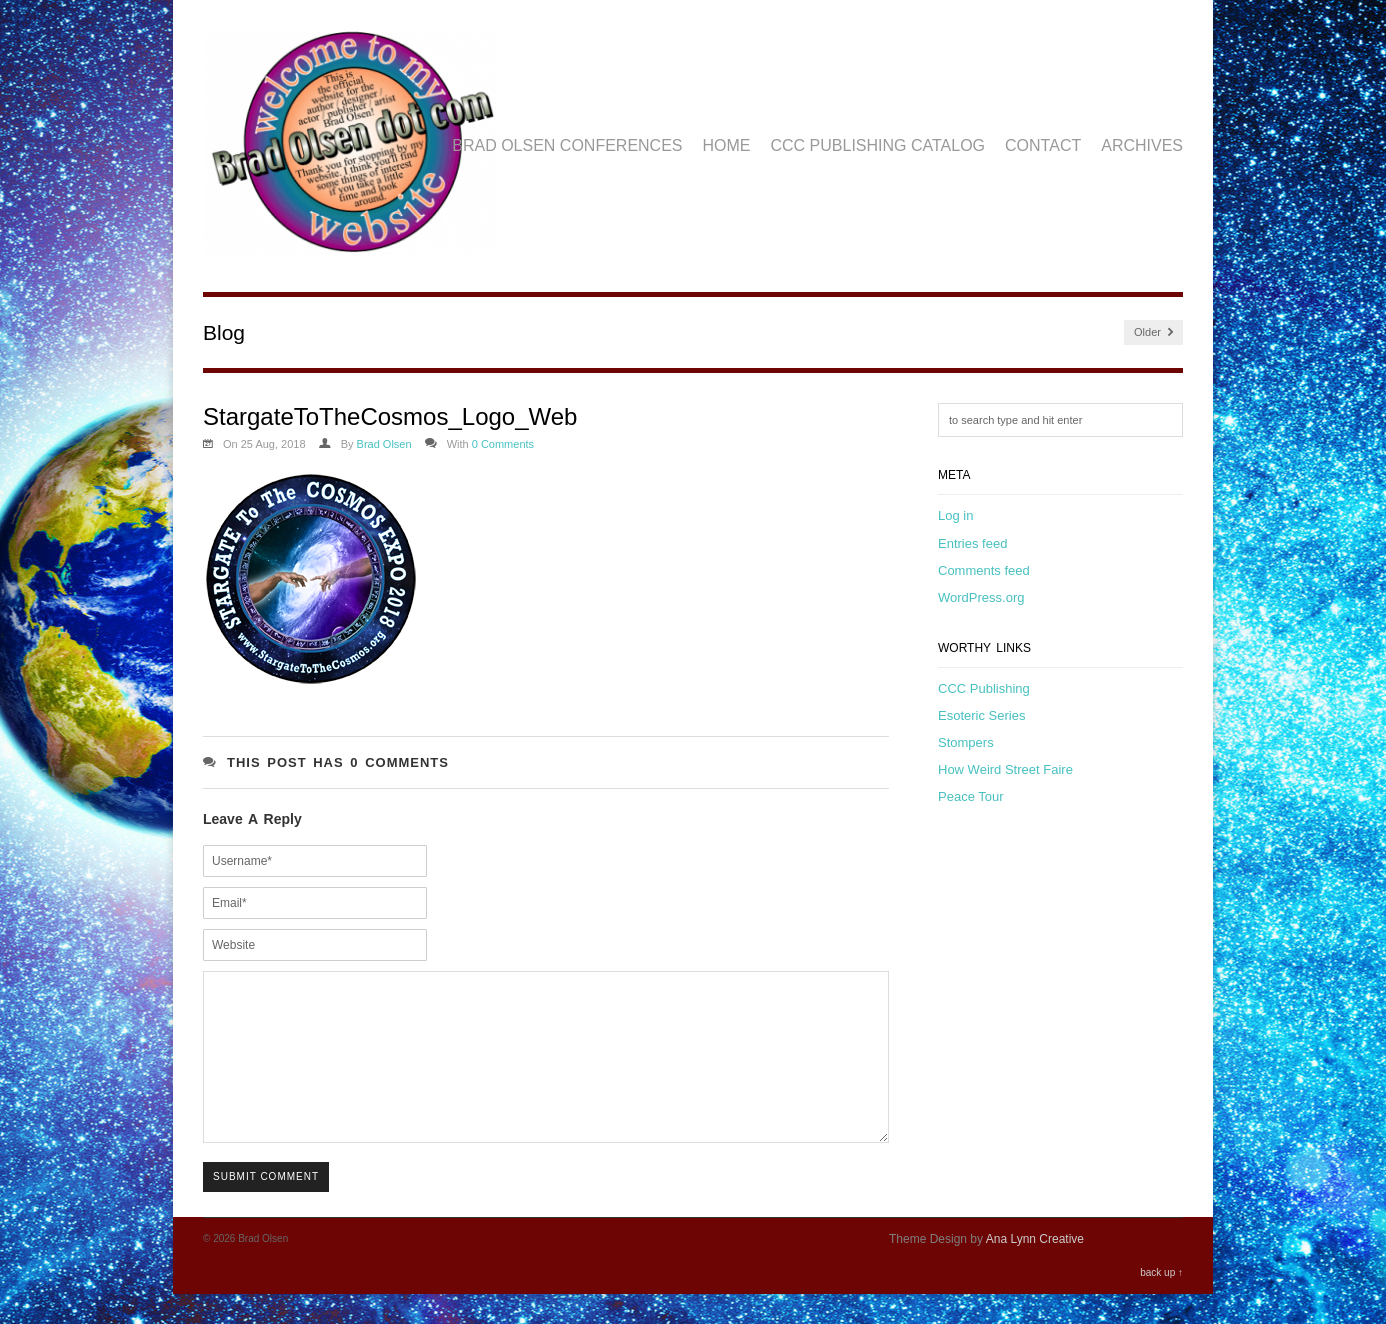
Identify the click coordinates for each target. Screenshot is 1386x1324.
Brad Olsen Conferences (567, 145)
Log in (955, 515)
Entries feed (972, 543)
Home (727, 145)
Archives (1142, 145)
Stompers (966, 742)
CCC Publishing (984, 688)
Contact (1043, 145)
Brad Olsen (384, 444)
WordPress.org (981, 597)
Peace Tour (971, 796)
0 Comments (503, 444)
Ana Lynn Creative (1035, 1269)
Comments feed (984, 570)
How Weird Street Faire (1005, 769)
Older (1153, 332)
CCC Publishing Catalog (878, 145)
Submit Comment (266, 1206)
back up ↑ (1161, 1302)
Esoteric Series (981, 715)
